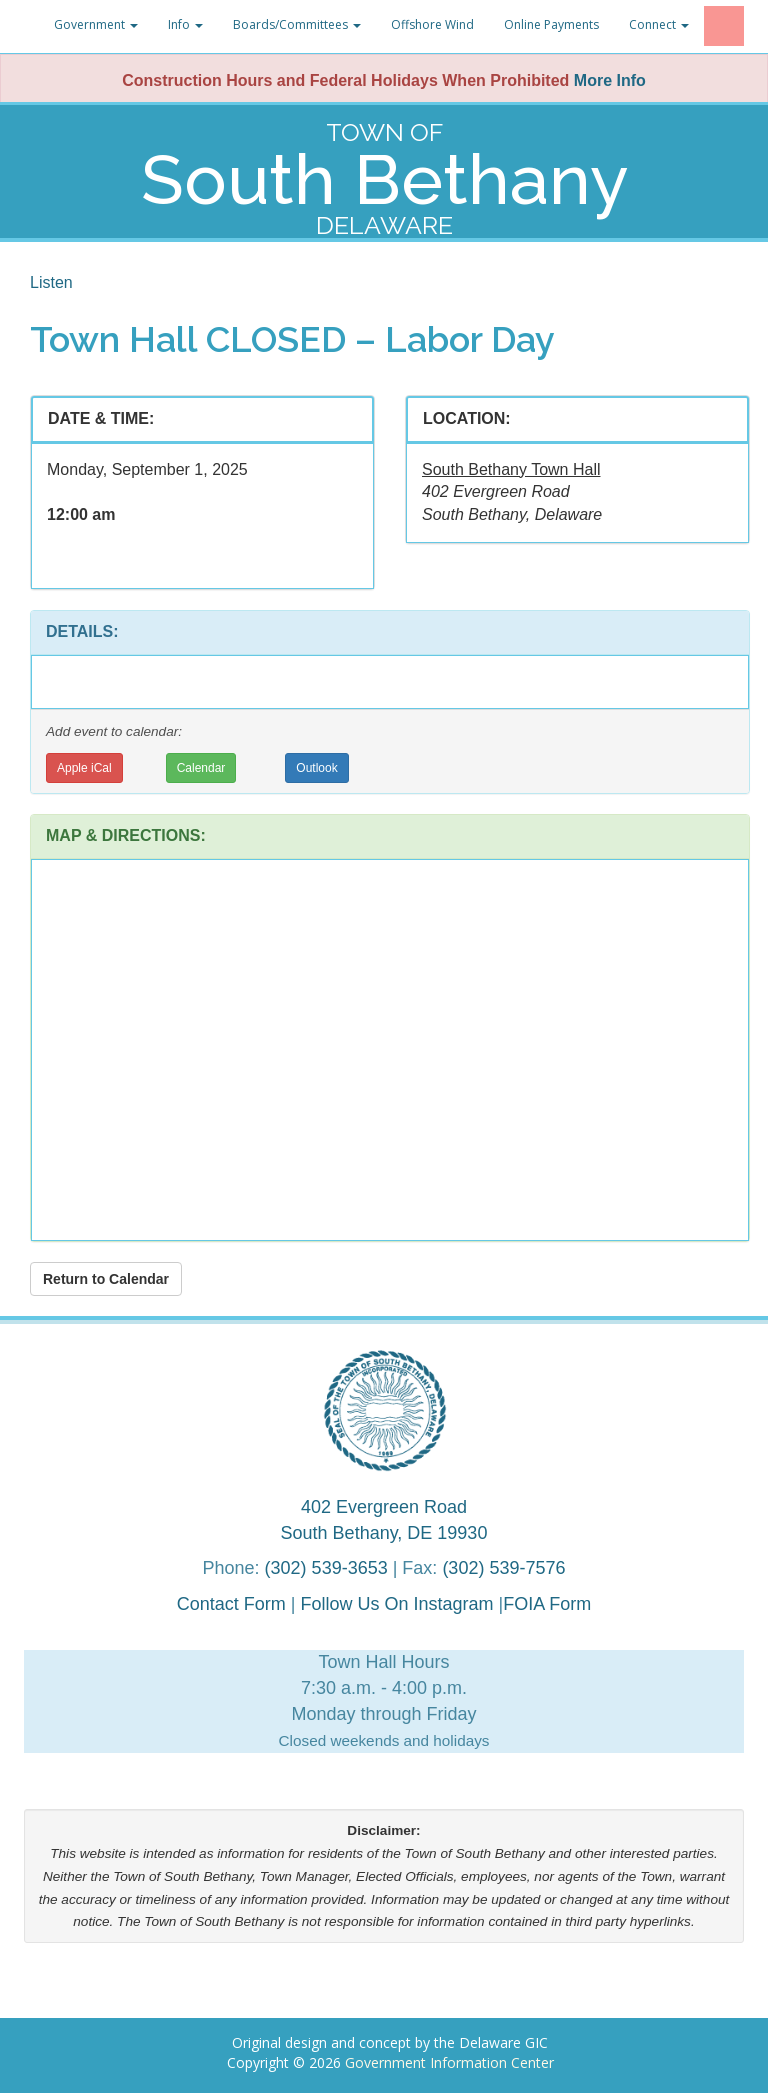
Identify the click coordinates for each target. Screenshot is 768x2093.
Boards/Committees (297, 24)
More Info (610, 80)
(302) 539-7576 (503, 1568)
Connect (659, 24)
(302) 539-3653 (326, 1568)
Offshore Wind (432, 24)
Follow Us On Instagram (399, 1604)
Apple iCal (84, 768)
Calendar (201, 768)
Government (96, 24)
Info (185, 24)
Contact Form (231, 1604)
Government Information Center (449, 2062)
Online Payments (551, 24)
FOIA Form (547, 1604)
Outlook (316, 768)
